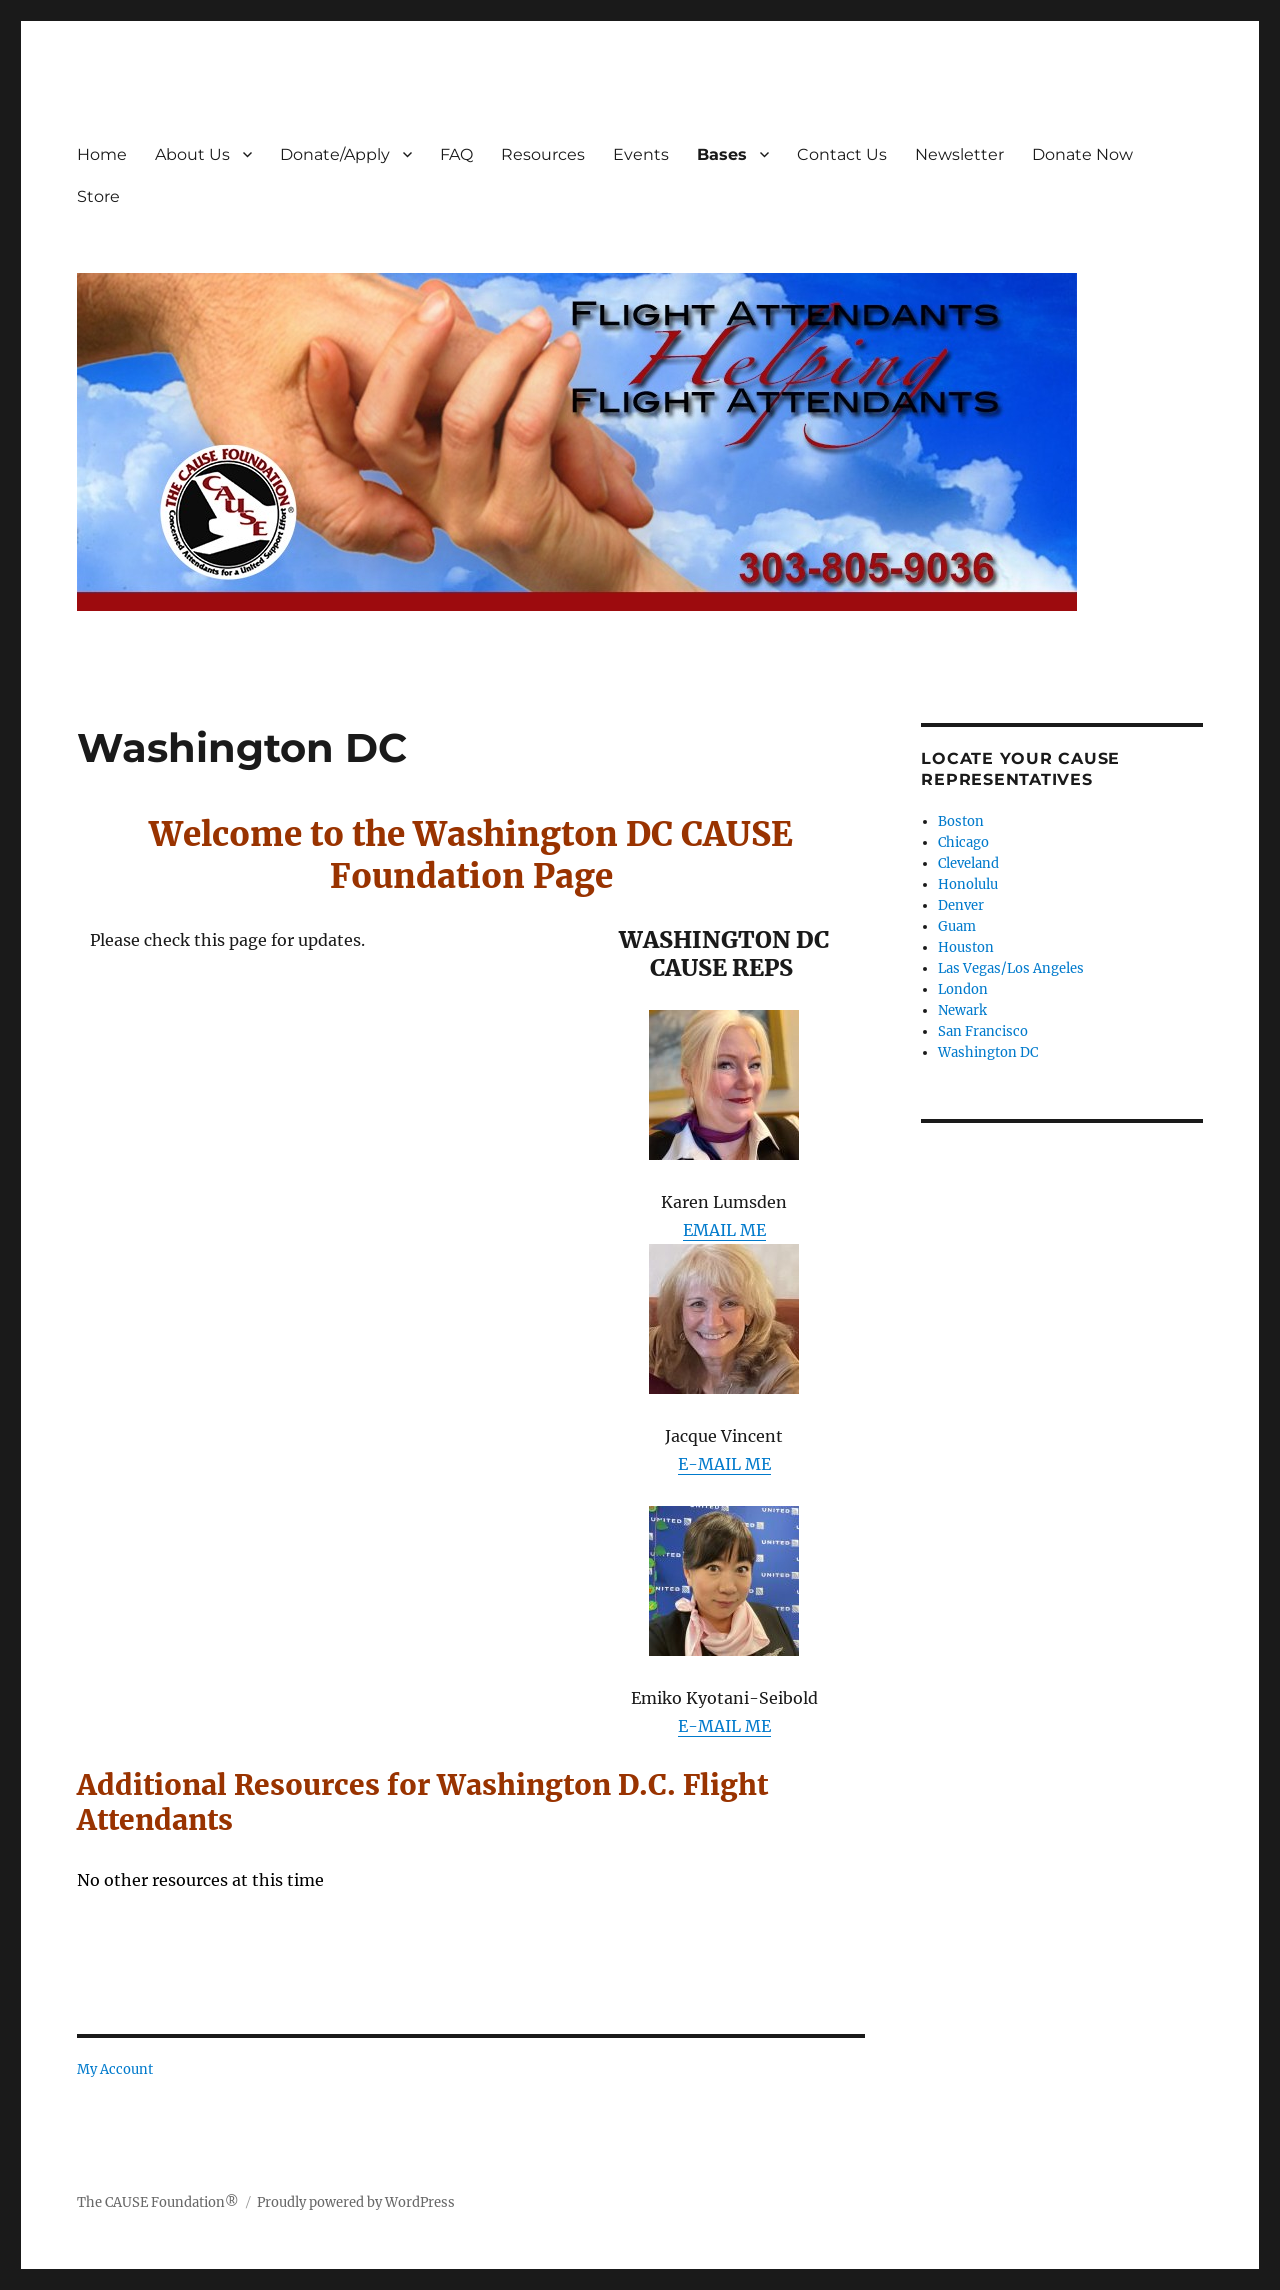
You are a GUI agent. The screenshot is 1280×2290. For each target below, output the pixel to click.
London (963, 989)
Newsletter (959, 154)
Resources (543, 154)
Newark (962, 1010)
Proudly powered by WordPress (356, 2202)
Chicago (963, 842)
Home (102, 154)
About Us (192, 154)
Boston (961, 821)
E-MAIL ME (724, 1464)
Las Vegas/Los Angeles (1011, 968)
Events (641, 154)
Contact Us (842, 154)
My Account (115, 2069)
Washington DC (988, 1052)
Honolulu (968, 884)
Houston (966, 947)
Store (98, 196)
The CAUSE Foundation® (158, 2202)
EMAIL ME (724, 1230)
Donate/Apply (335, 154)
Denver (961, 905)
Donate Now (1082, 154)
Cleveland (968, 863)
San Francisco (983, 1031)
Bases (722, 154)
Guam (957, 926)
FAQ (456, 154)
